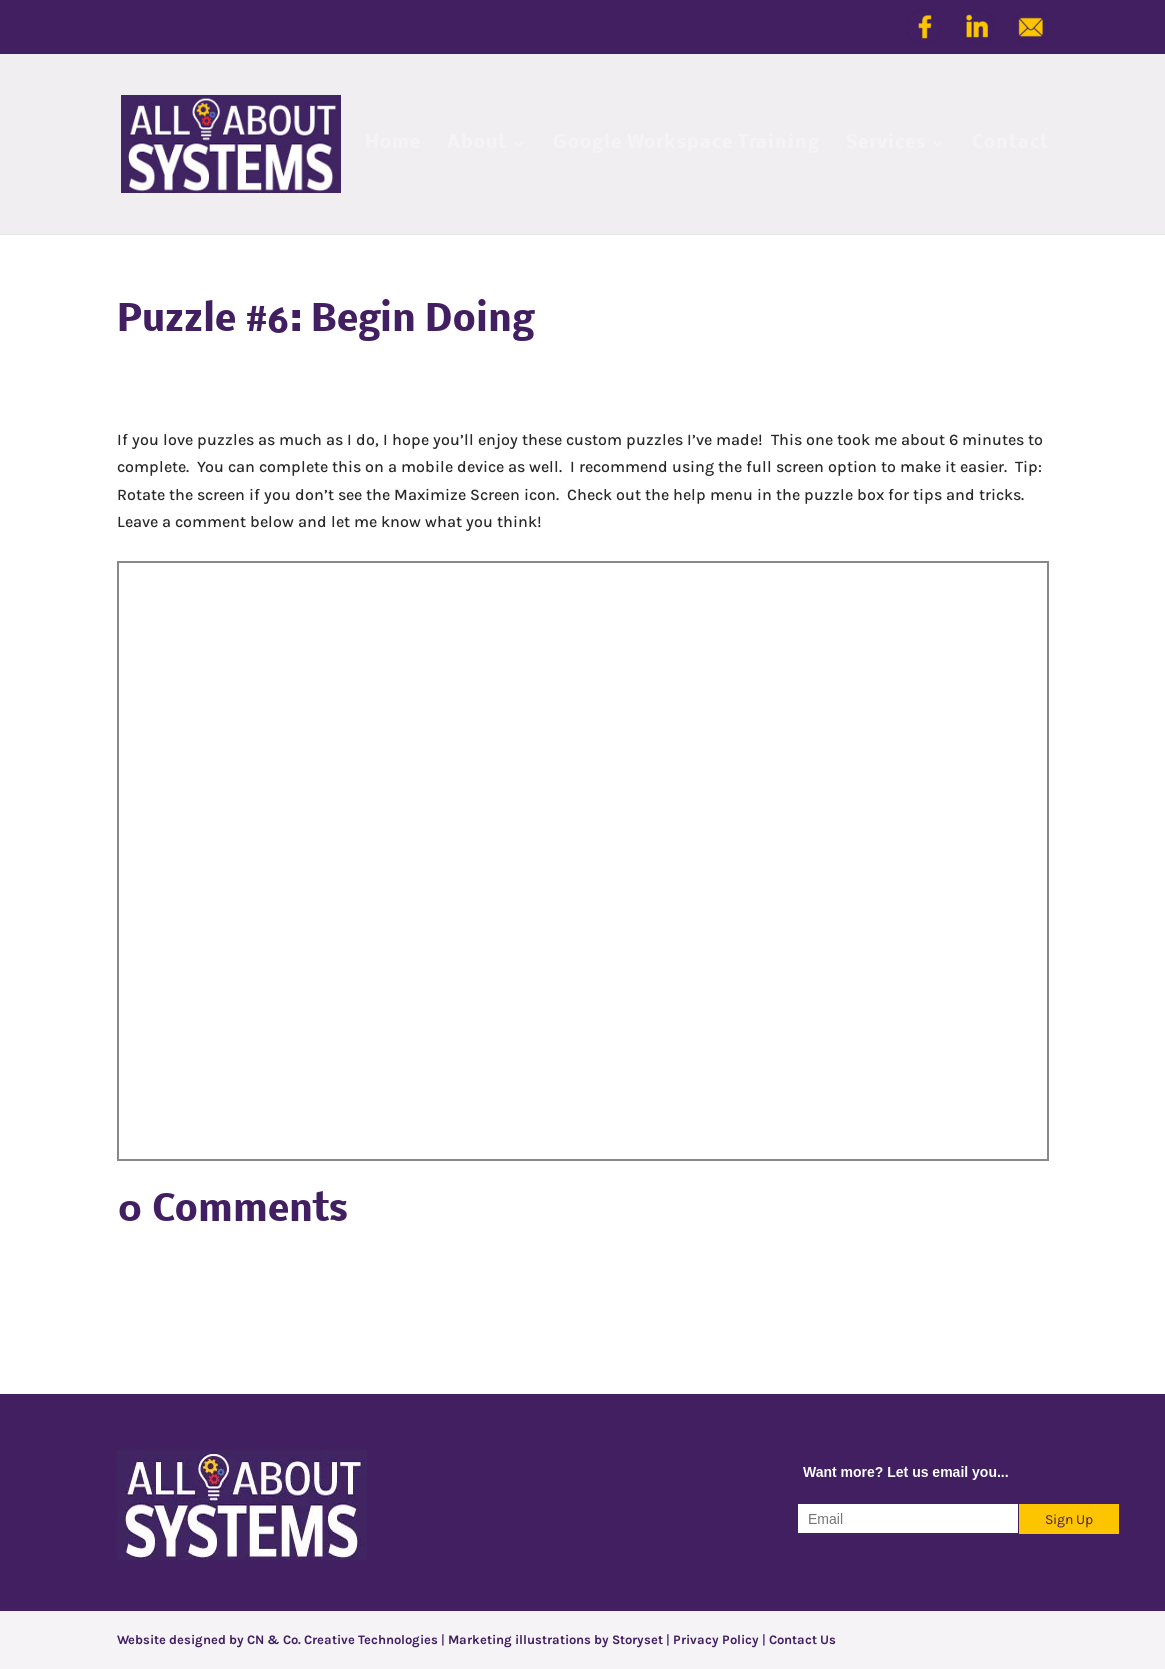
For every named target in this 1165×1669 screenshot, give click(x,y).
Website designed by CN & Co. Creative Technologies (279, 1639)
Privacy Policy (716, 1639)
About (477, 145)
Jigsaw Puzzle (583, 861)
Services (886, 145)
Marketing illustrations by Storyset (555, 1639)
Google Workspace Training (686, 145)
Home (393, 145)
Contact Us (802, 1639)
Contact (1010, 145)
